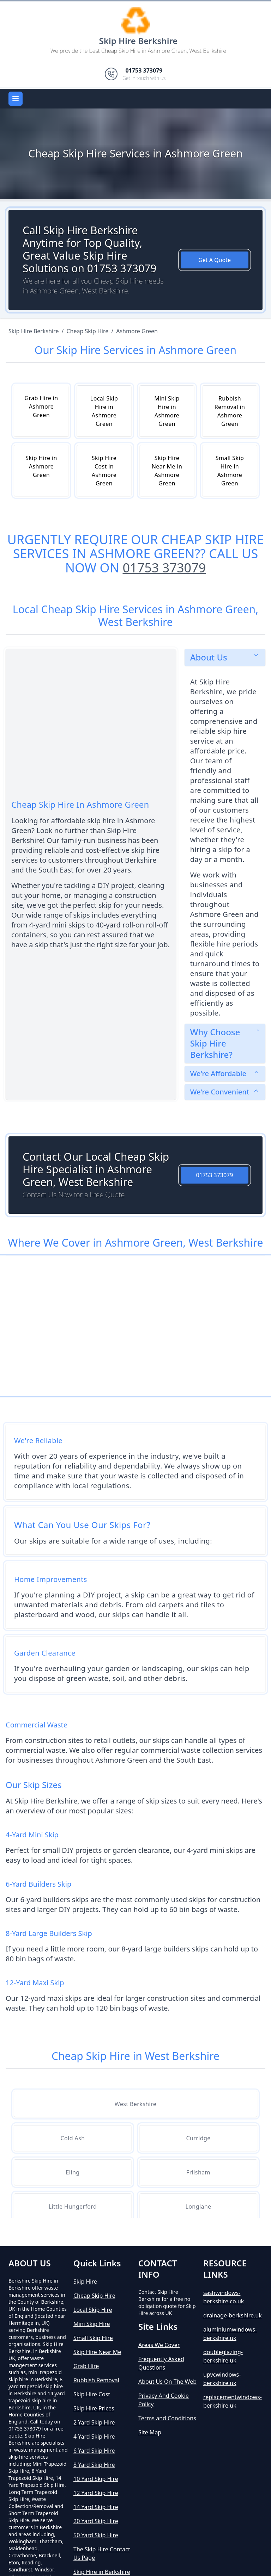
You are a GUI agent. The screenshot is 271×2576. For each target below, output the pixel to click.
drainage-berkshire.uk (232, 2315)
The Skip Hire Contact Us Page (101, 2553)
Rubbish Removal (96, 2380)
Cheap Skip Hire (94, 2295)
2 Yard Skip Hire (94, 2422)
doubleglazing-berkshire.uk (223, 2356)
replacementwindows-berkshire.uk (232, 2401)
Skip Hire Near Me (97, 2352)
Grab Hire (86, 2366)
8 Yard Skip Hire (94, 2465)
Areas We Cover (159, 2345)
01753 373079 (164, 567)
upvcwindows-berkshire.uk (222, 2379)
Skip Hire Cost (91, 2394)
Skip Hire (85, 2281)
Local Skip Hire (92, 2310)
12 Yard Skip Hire (95, 2493)
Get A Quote (214, 260)
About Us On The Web (167, 2381)
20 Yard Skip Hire (95, 2521)
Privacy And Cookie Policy (163, 2400)
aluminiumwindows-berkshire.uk (230, 2334)
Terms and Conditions (167, 2418)
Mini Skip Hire (91, 2324)
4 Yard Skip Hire (94, 2436)
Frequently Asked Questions (161, 2363)
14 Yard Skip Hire (95, 2507)
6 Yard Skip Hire (94, 2450)
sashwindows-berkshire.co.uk (223, 2297)
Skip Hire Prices (93, 2408)
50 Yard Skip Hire (95, 2535)
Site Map (149, 2432)
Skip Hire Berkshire (138, 40)
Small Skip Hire (93, 2338)
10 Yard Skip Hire (95, 2479)
